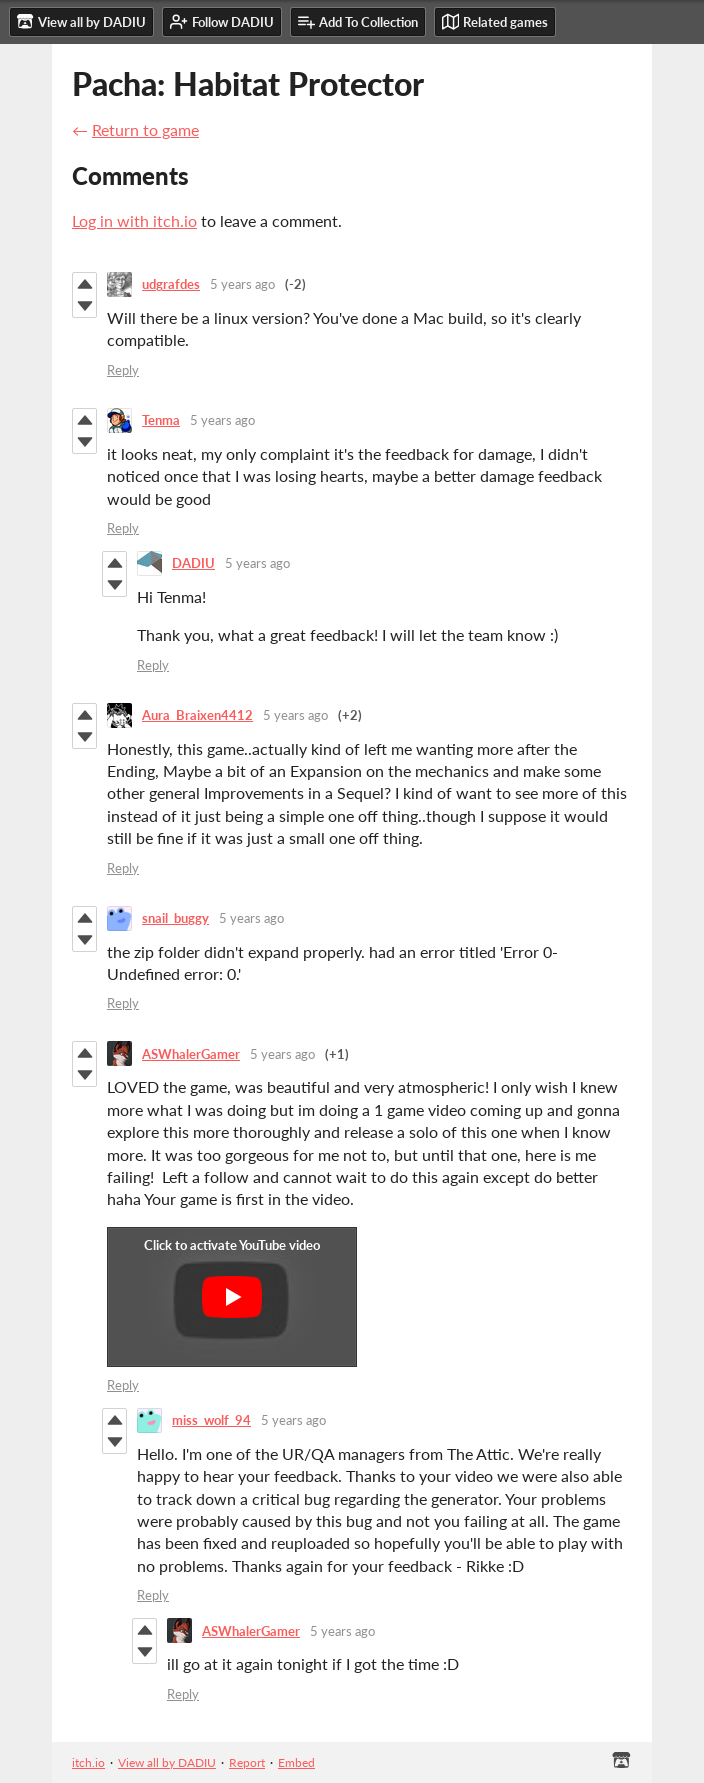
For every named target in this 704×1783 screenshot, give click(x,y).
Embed (296, 1762)
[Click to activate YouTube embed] (232, 1297)
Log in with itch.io (134, 220)
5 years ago (242, 284)
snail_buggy (175, 918)
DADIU (193, 563)
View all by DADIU (167, 1762)
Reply (123, 370)
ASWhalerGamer (191, 1054)
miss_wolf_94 (211, 1420)
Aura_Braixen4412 (197, 715)
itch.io (88, 1762)
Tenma (161, 420)
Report (247, 1762)
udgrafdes (171, 284)
